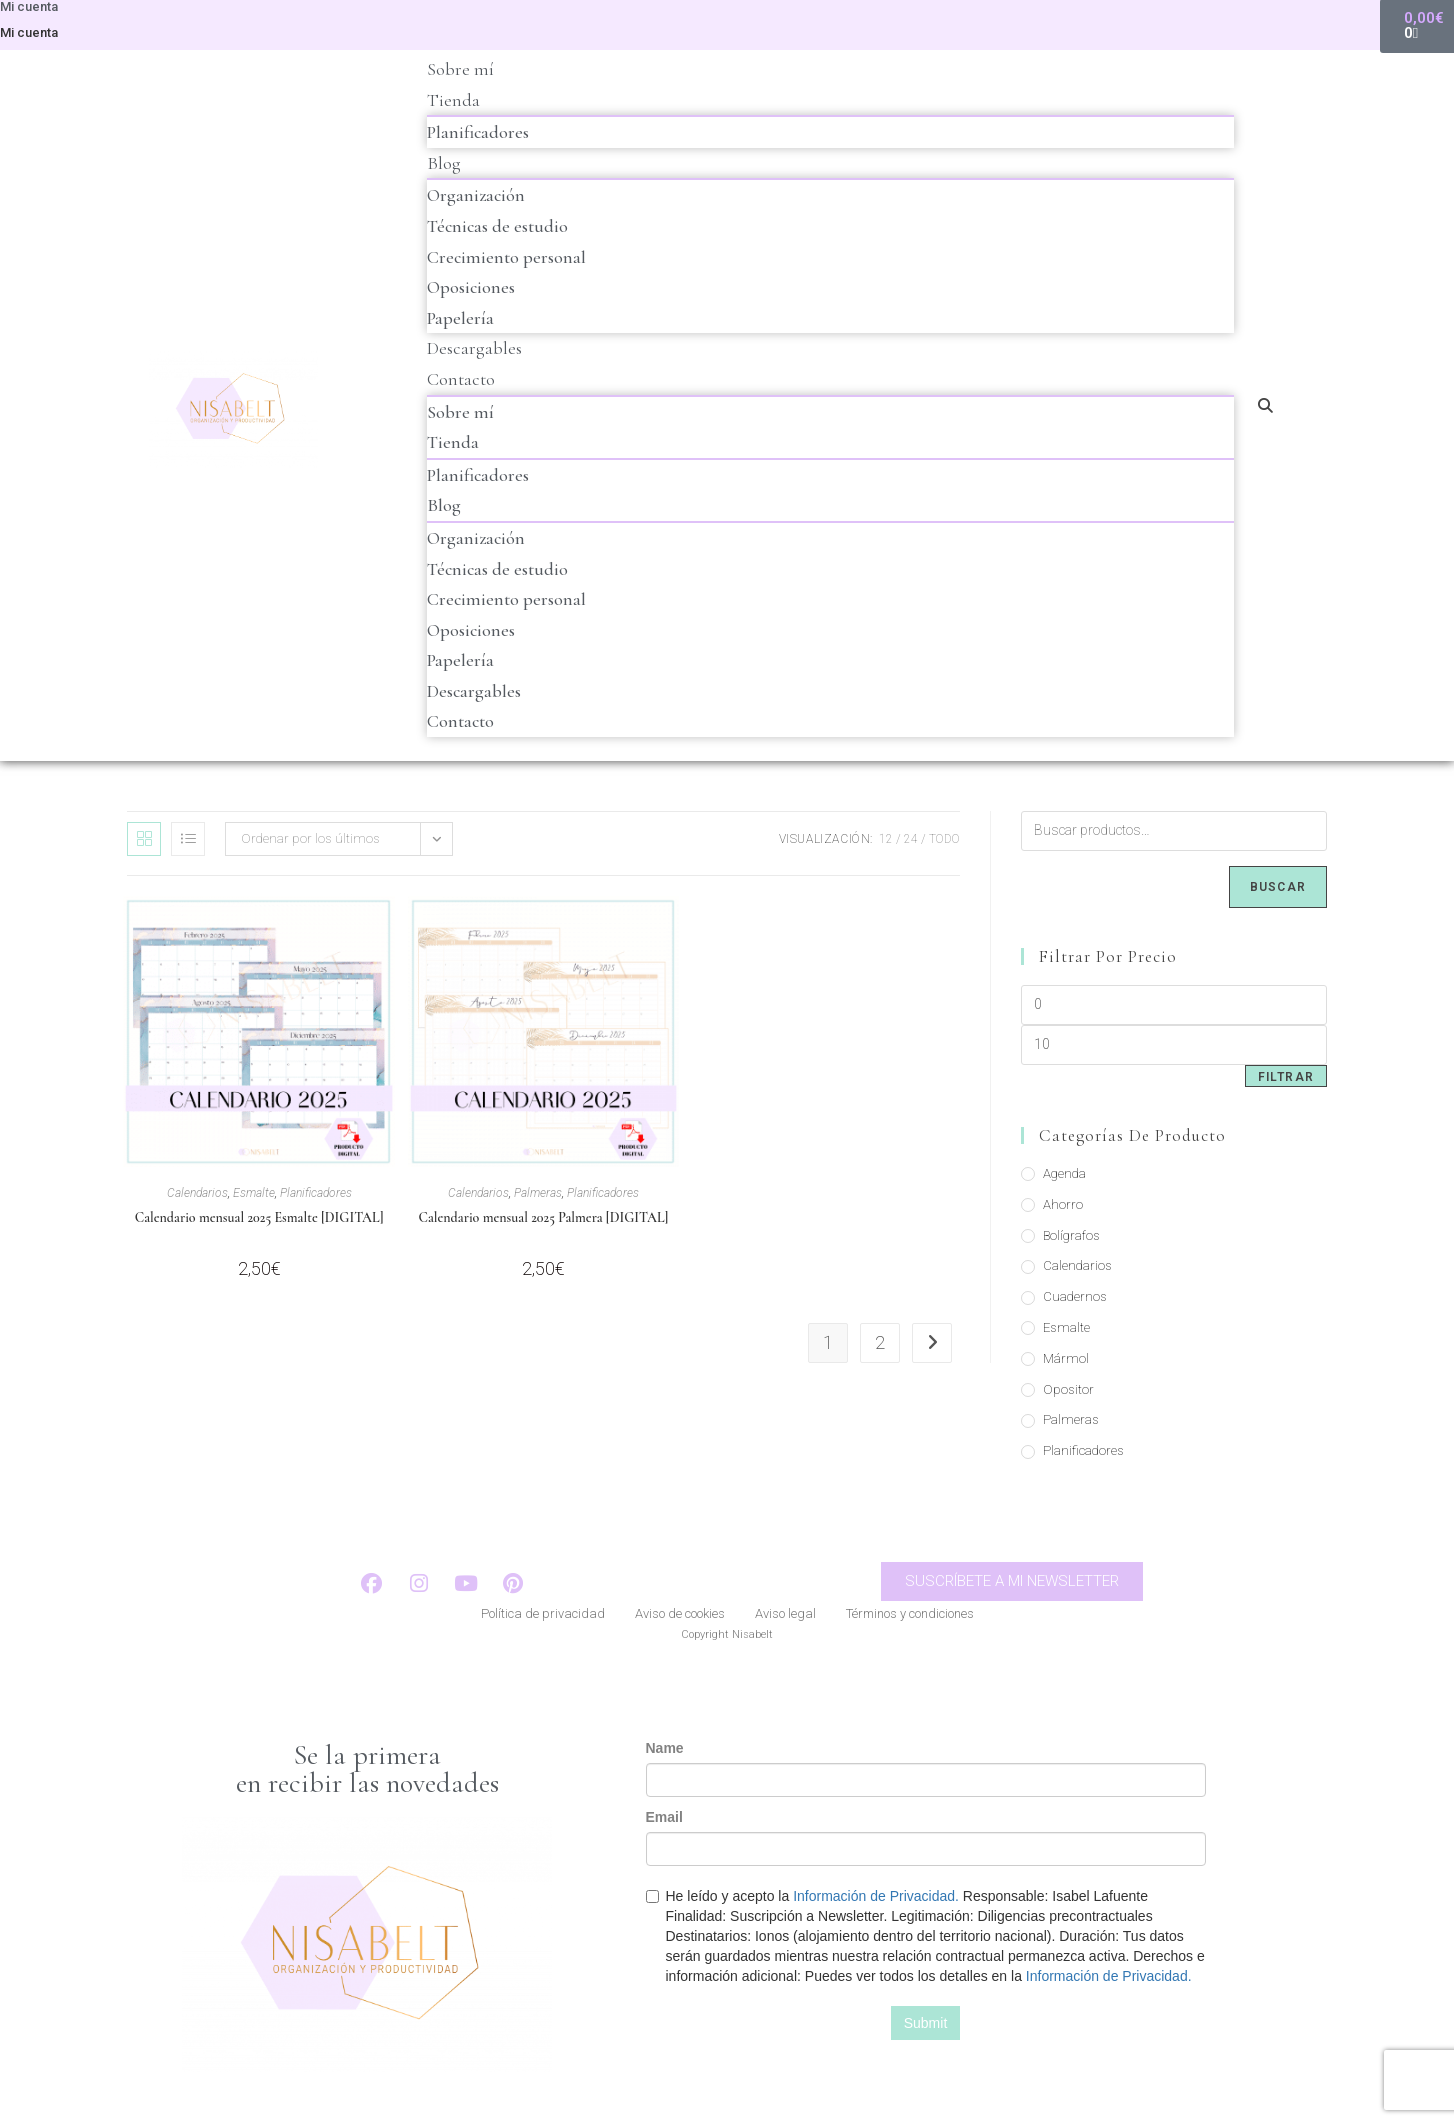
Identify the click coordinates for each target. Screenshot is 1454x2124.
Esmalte (254, 1193)
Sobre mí (460, 69)
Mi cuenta (29, 32)
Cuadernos (1075, 1296)
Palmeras (538, 1193)
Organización (476, 195)
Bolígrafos (1071, 1235)
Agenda (1064, 1173)
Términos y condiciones (910, 1615)
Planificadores (478, 132)
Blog (444, 163)
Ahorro (1063, 1204)
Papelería (460, 318)
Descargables (474, 348)
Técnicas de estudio (497, 226)
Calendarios (197, 1193)
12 (886, 839)
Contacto (461, 379)
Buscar (1278, 887)
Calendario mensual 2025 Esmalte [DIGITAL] (259, 1217)
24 (911, 839)
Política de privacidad (543, 1615)
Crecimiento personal (506, 257)
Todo (944, 839)
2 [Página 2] (880, 1342)
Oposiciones (471, 287)
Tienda (453, 100)
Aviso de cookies (680, 1615)
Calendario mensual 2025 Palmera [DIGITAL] (544, 1217)
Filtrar (1286, 1077)
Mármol (1066, 1358)
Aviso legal (785, 1615)
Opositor (1068, 1389)
